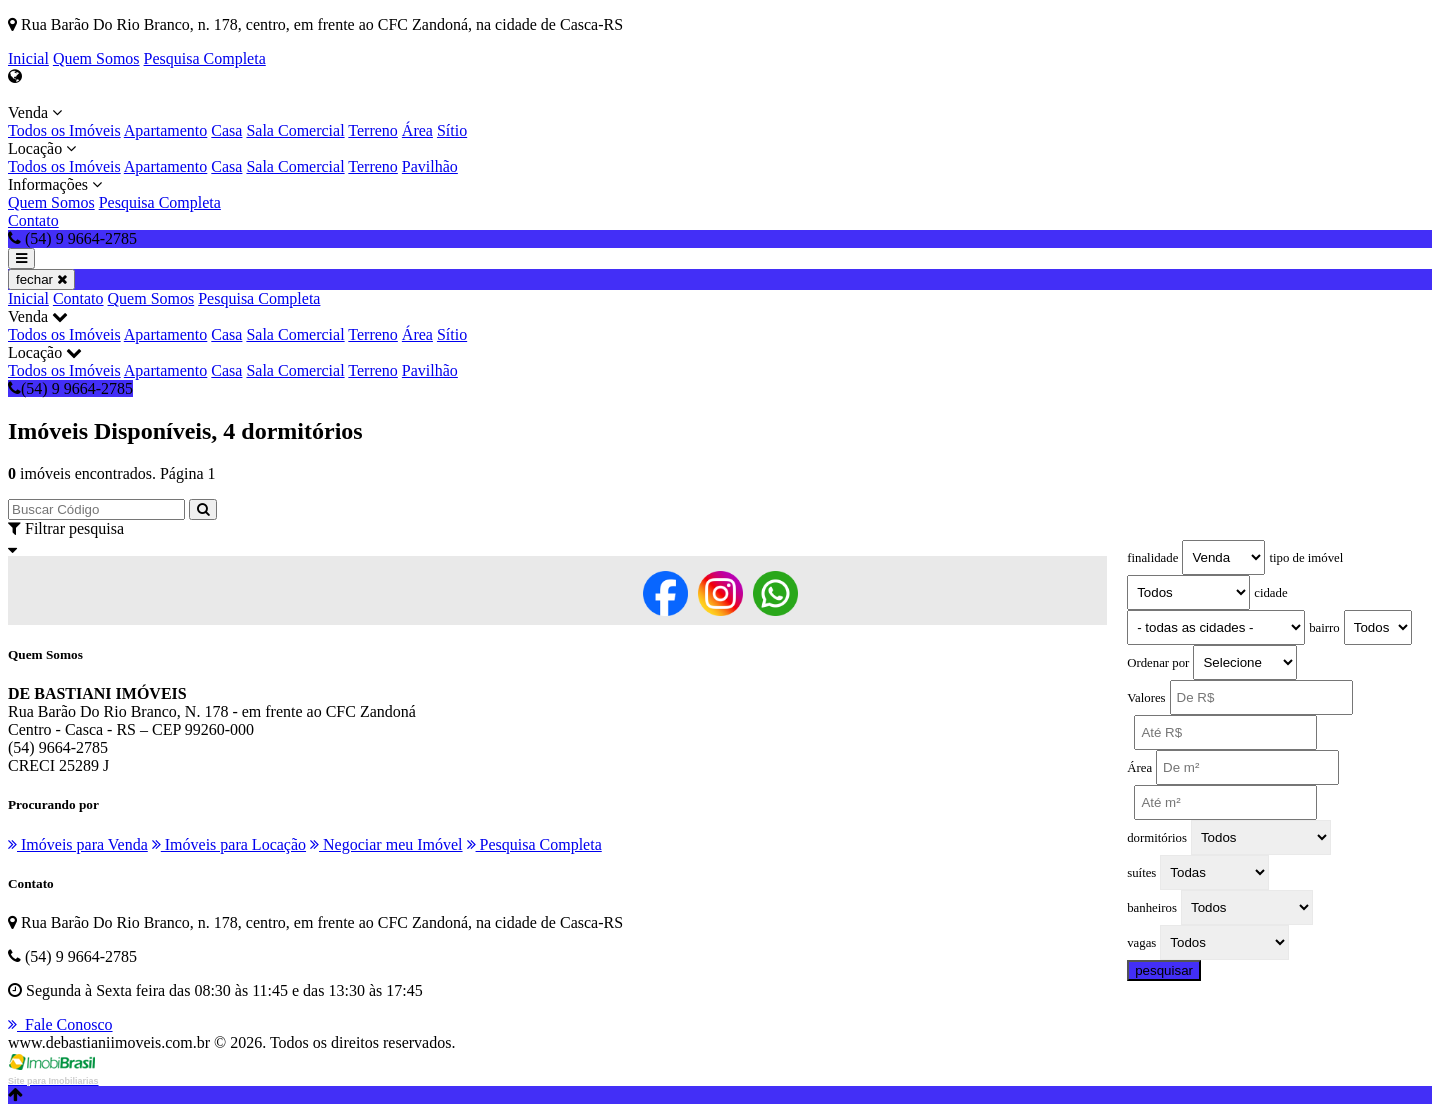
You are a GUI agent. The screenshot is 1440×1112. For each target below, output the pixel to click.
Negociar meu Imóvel (386, 844)
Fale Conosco (60, 1024)
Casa (226, 130)
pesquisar (1164, 970)
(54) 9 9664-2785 (70, 388)
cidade (1270, 593)
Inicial (28, 58)
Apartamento (166, 130)
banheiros (1152, 908)
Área (417, 130)
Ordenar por (1158, 663)
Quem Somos (96, 58)
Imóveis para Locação (229, 844)
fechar (41, 279)
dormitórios (1157, 838)
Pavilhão (430, 166)
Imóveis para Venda (78, 844)
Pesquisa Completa (205, 58)
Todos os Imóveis (64, 130)
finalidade (1152, 558)
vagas (1141, 943)
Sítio (452, 130)
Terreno (373, 130)
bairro (1324, 628)
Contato (33, 220)
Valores (1146, 698)
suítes (1141, 873)
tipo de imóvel (1306, 558)
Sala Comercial (295, 130)
